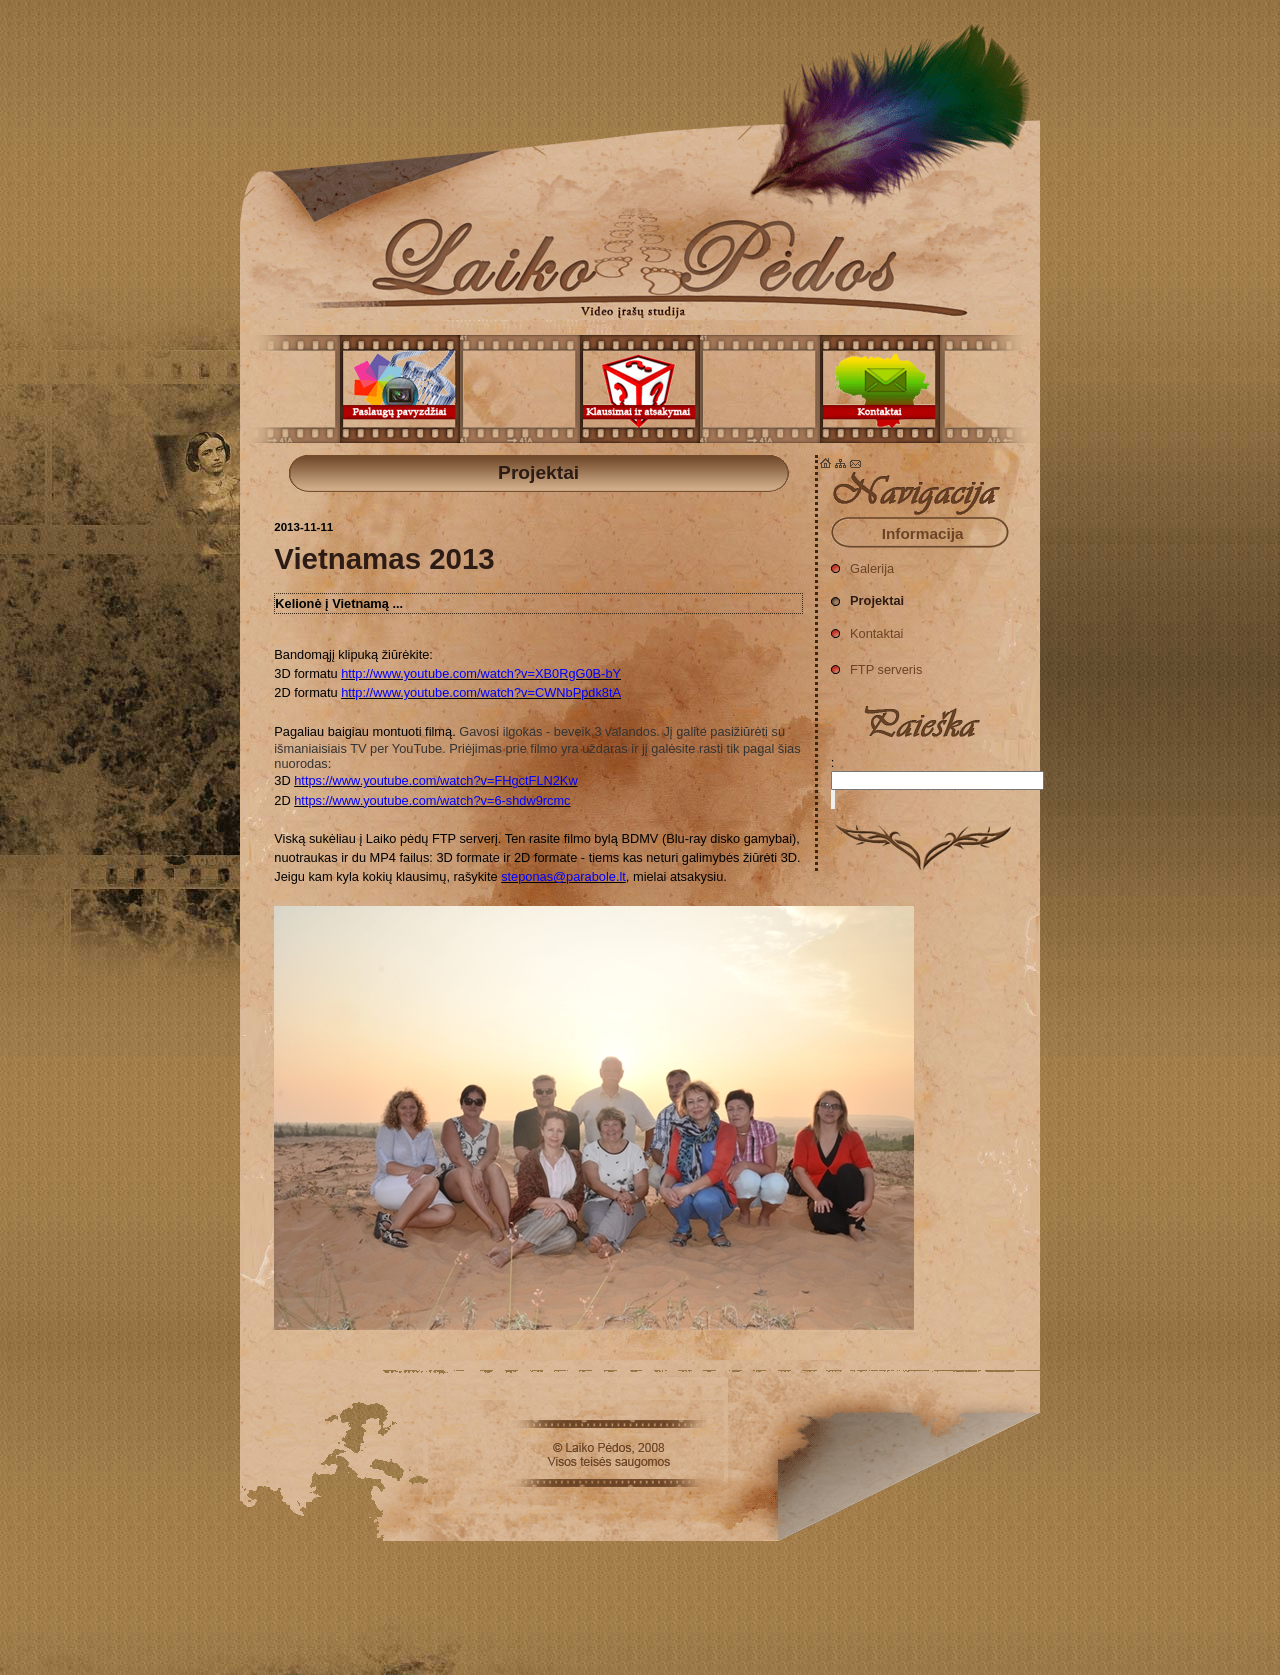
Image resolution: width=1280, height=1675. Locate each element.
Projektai (640, 160)
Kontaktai (867, 628)
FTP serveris (876, 664)
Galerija (862, 563)
